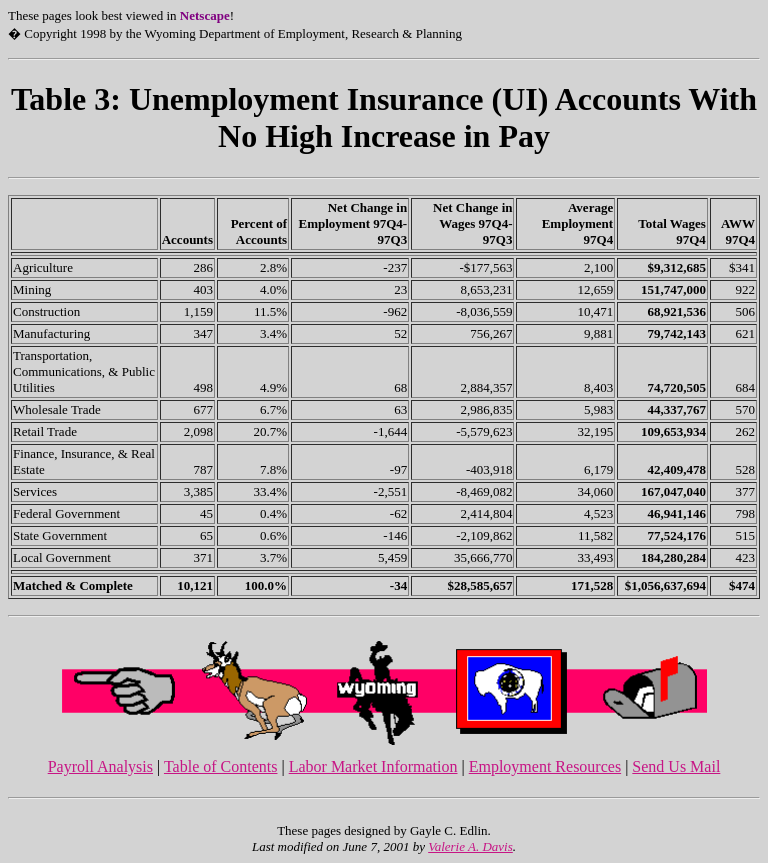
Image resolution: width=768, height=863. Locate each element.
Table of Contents (221, 766)
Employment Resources (545, 766)
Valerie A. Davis (470, 846)
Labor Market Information (373, 766)
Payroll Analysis (100, 766)
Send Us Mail (676, 766)
